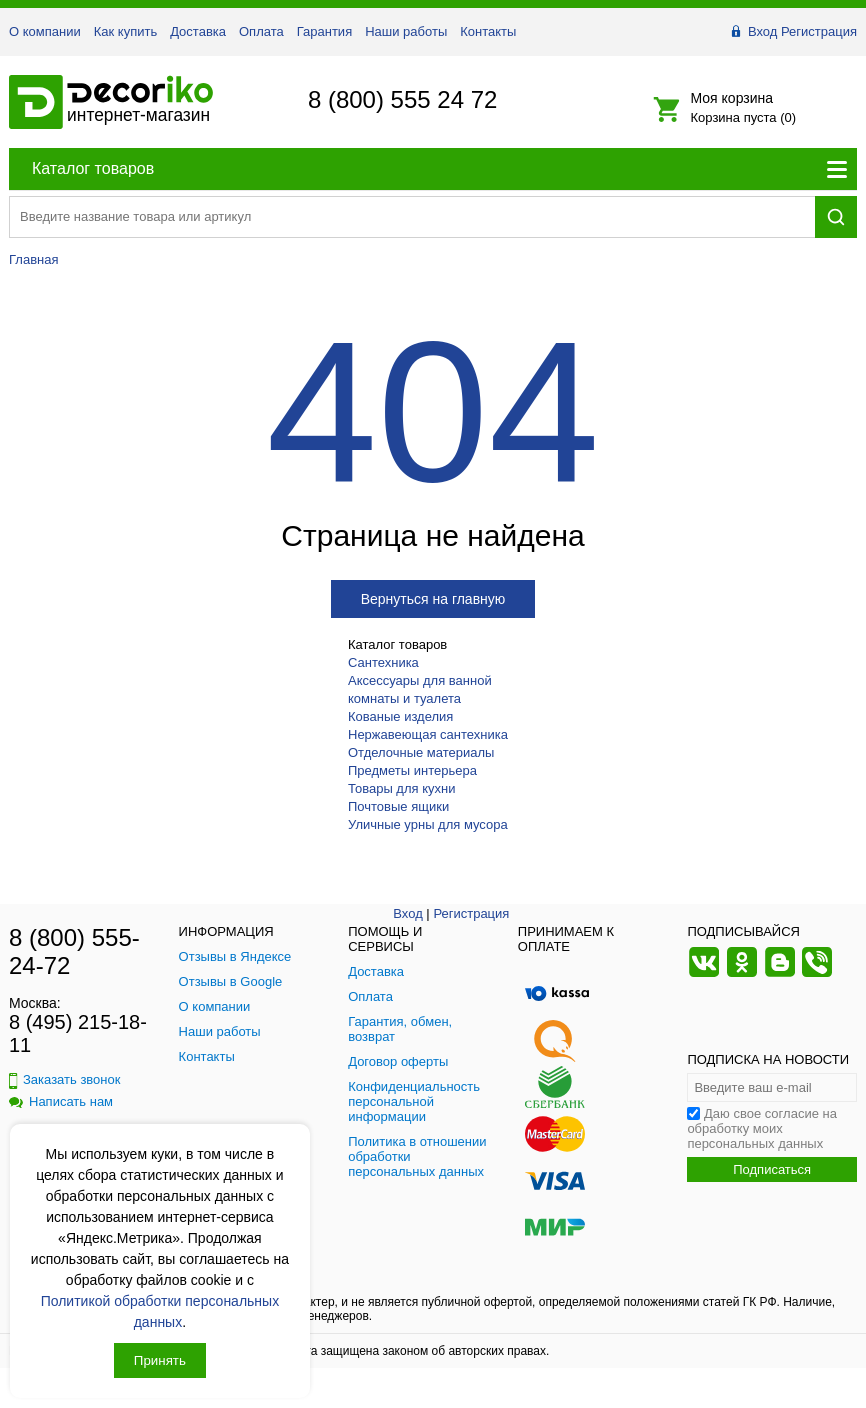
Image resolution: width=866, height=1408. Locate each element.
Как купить (125, 31)
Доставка (198, 31)
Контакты (488, 31)
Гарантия (324, 31)
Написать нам (61, 1101)
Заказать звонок (64, 1079)
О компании (45, 31)
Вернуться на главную (433, 599)
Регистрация (819, 31)
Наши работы (406, 31)
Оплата (261, 31)
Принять (160, 1360)
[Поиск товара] (412, 216)
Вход (762, 31)
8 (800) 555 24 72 (402, 99)
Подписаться (772, 1169)
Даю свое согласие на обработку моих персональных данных (762, 1128)
